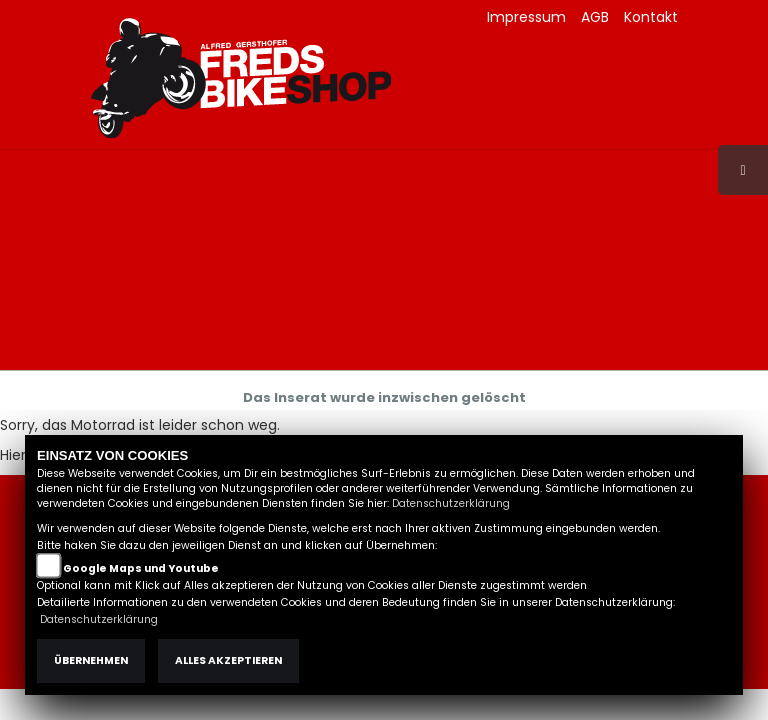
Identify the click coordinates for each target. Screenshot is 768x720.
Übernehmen (91, 660)
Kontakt (651, 17)
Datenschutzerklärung (451, 503)
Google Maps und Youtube (141, 568)
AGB (595, 17)
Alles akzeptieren (228, 660)
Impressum (526, 17)
